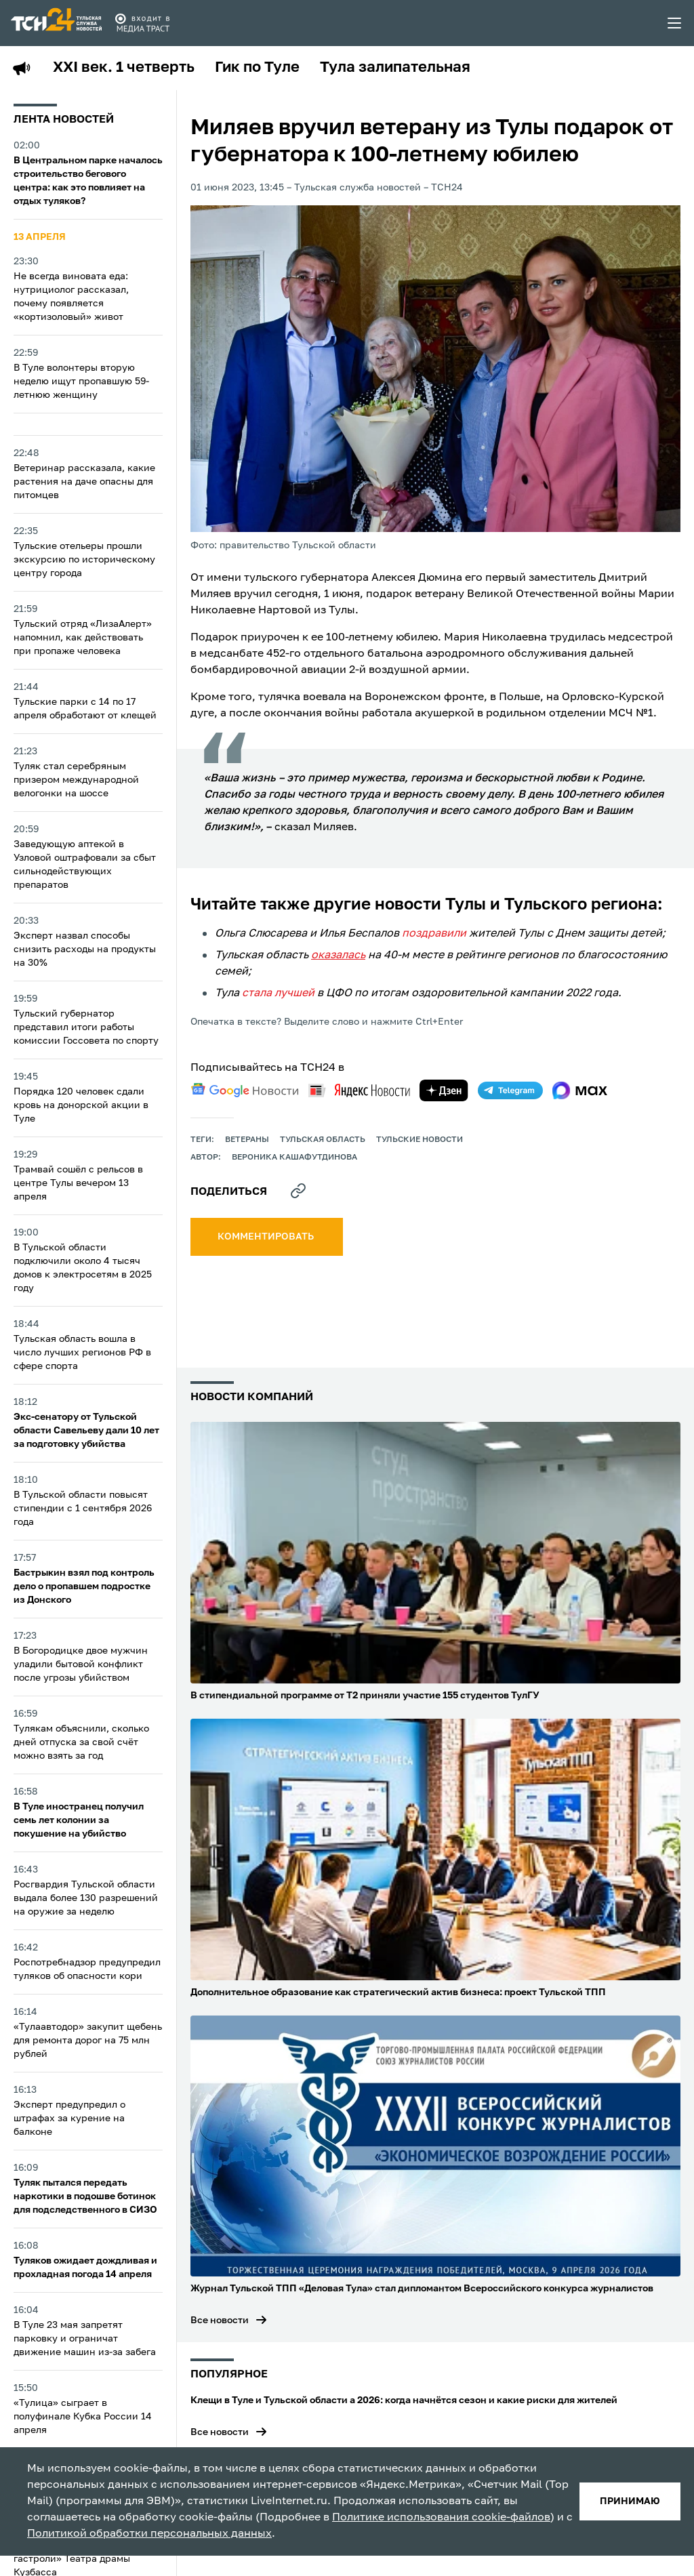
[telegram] (510, 1090)
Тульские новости (419, 1140)
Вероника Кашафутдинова (294, 1157)
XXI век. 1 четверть (124, 67)
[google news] (244, 1090)
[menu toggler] (675, 23)
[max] (579, 1090)
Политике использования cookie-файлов (441, 2517)
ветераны (247, 1140)
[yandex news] (359, 1090)
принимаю (630, 2501)
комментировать (267, 1237)
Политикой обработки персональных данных (149, 2534)
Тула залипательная (395, 67)
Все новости (219, 2320)
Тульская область (322, 1140)
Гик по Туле (257, 67)
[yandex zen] (444, 1090)
